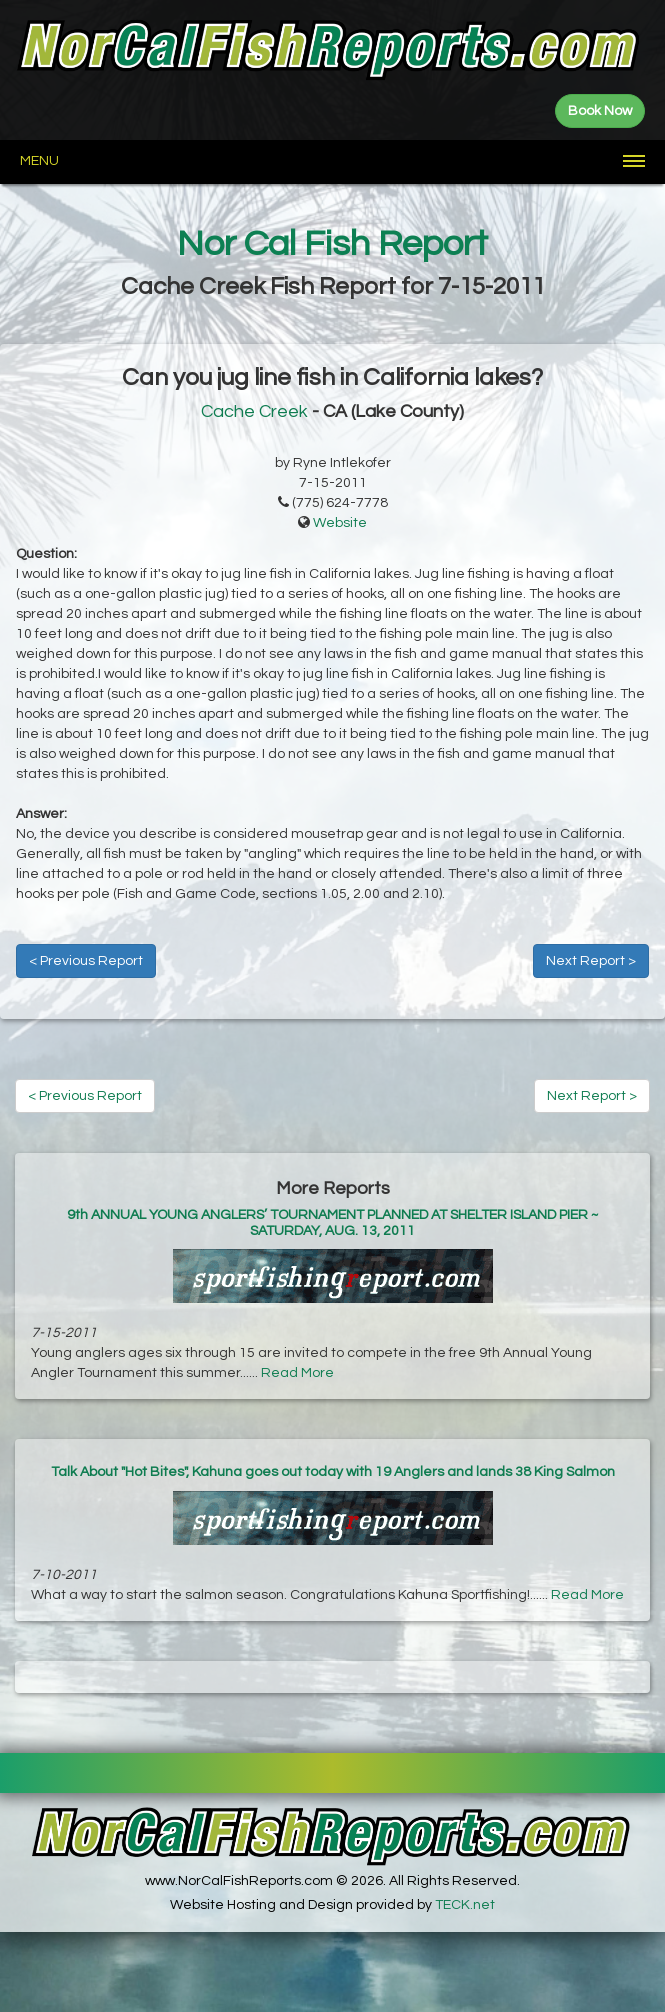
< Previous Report (86, 961)
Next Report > (591, 961)
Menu (39, 161)
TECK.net (465, 1905)
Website (340, 523)
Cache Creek (254, 411)
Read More (297, 1373)
